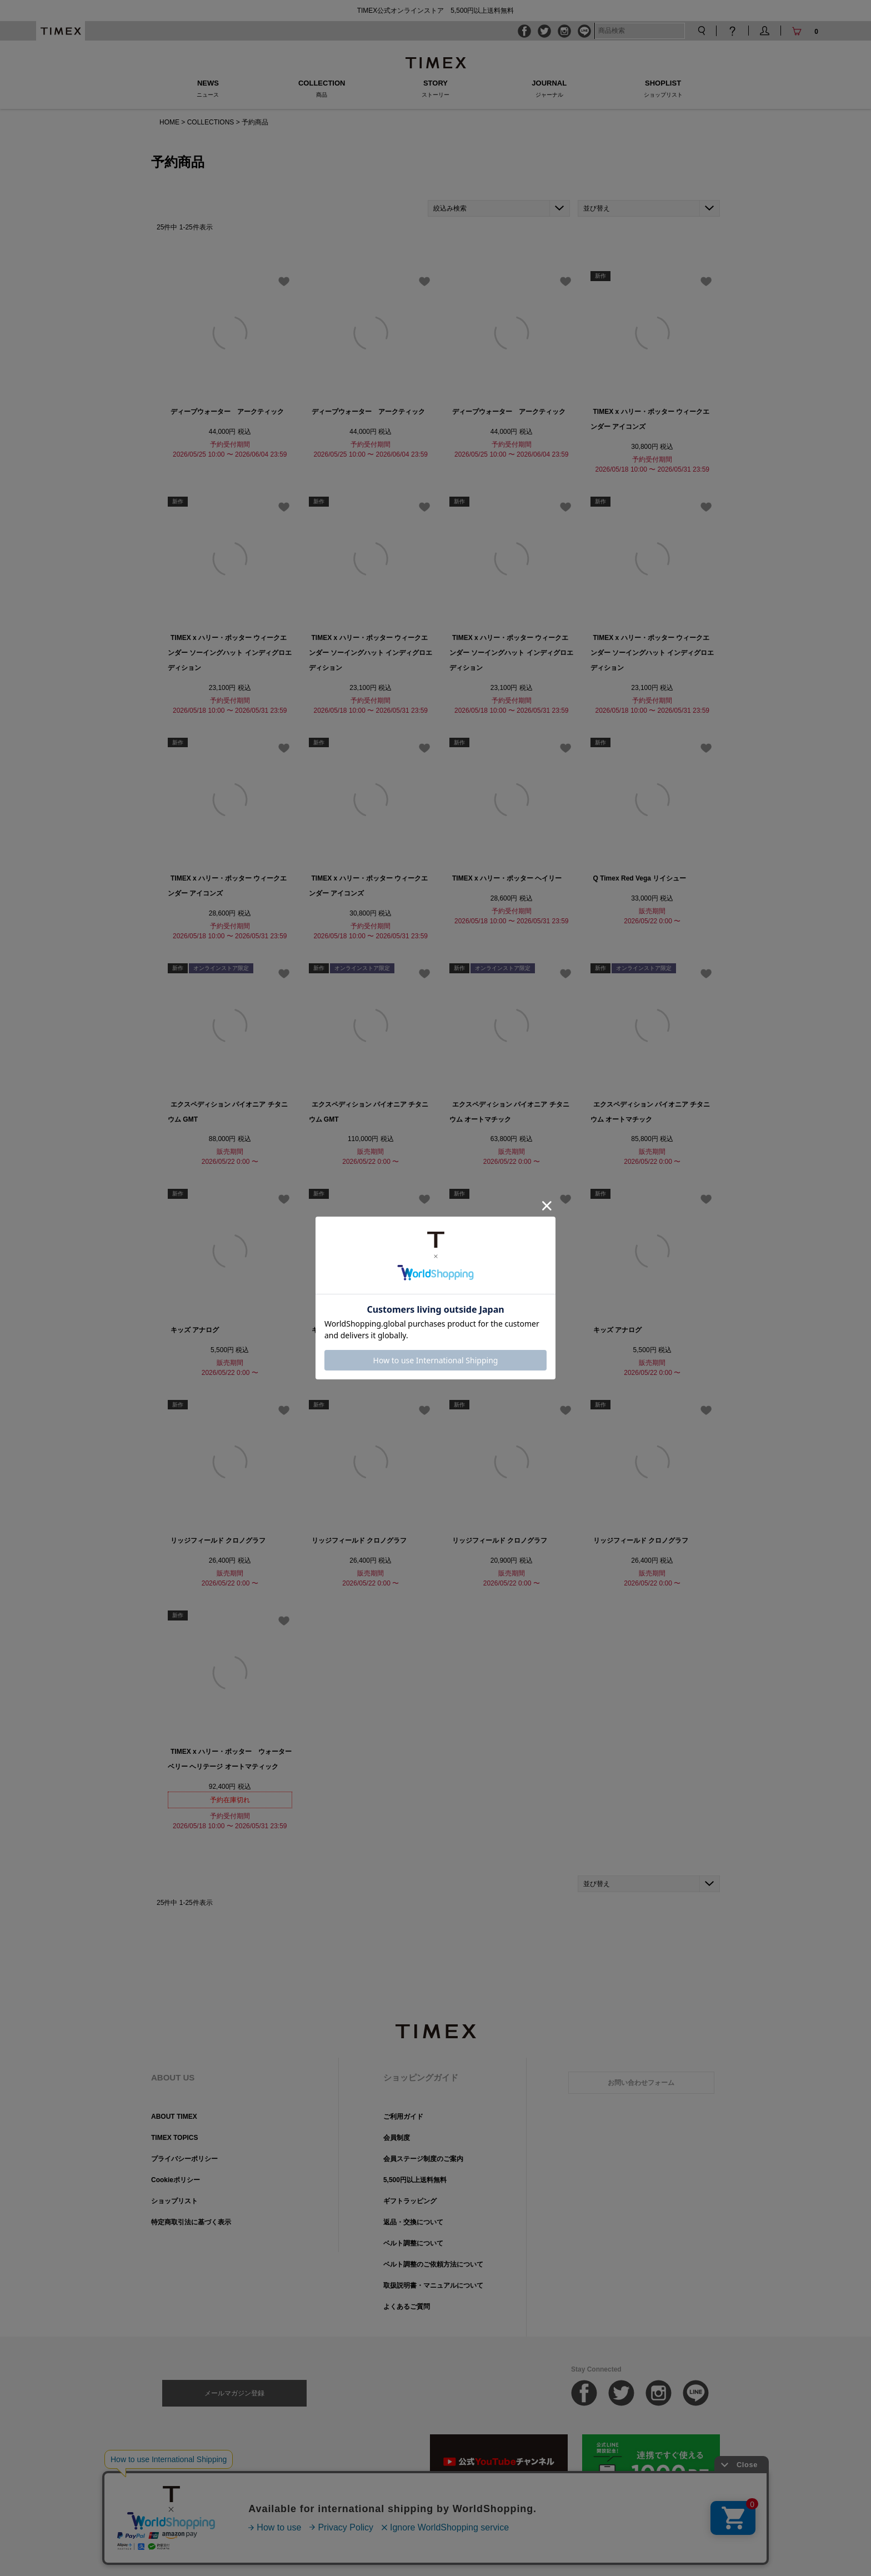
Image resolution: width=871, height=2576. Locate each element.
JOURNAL (549, 88)
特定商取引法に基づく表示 (191, 2222)
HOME (169, 122)
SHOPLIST (663, 88)
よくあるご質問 (406, 2306)
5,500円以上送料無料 (415, 2180)
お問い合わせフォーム (641, 2083)
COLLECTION (321, 88)
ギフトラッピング (410, 2201)
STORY (435, 88)
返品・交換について (413, 2222)
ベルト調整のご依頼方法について (433, 2264)
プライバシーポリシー (184, 2159)
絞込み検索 (450, 208)
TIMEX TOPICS (174, 2138)
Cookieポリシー (175, 2180)
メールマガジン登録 (234, 2393)
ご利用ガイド (403, 2116)
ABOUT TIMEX (174, 2116)
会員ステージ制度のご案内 (423, 2159)
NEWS (208, 88)
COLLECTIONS (210, 122)
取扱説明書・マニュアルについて (433, 2285)
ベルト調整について (413, 2243)
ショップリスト (174, 2201)
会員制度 (396, 2138)
